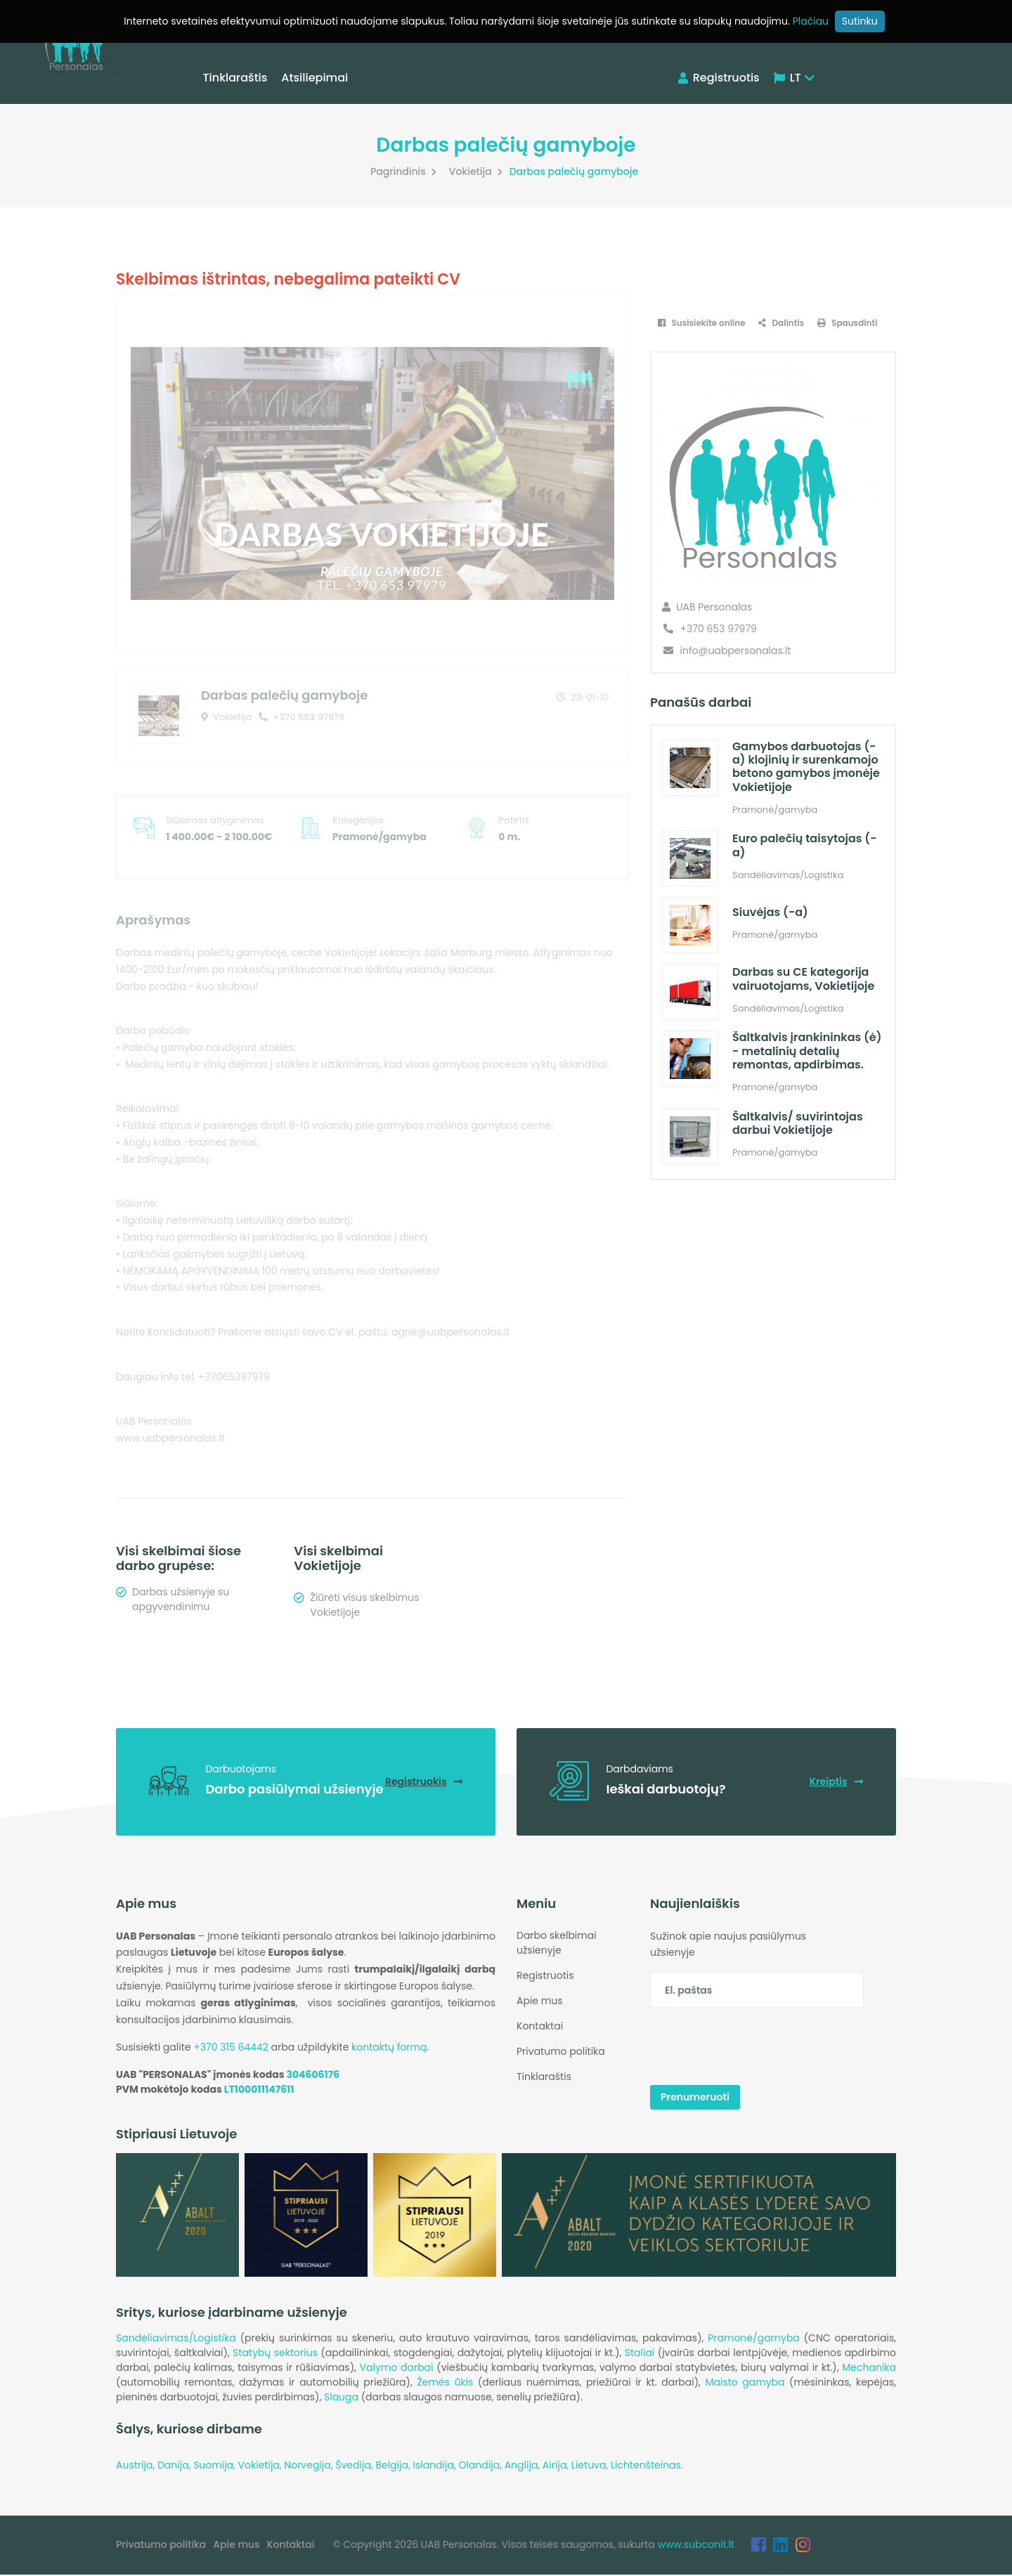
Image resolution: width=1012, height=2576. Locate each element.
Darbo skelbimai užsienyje (557, 1943)
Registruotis (719, 78)
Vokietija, (261, 2466)
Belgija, (394, 2466)
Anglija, (524, 2466)
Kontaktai (540, 2027)
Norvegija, (309, 2466)
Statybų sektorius (275, 2354)
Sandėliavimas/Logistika (176, 2339)
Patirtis (513, 820)
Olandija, (481, 2466)
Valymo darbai (397, 2369)
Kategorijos (358, 820)
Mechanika (869, 2369)
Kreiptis (835, 1782)
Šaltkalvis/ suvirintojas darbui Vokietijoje (797, 1122)
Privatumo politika (561, 2052)
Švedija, (355, 2466)
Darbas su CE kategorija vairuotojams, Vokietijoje (803, 978)
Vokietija (477, 171)
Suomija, (215, 2466)
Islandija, (435, 2466)
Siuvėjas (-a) (770, 912)
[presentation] (757, 2047)
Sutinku (860, 21)
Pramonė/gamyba (754, 2339)
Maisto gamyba (744, 2383)
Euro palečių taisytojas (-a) (804, 845)
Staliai (640, 2354)
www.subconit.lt (695, 2546)
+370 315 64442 (230, 2048)
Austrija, (136, 2466)
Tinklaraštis (236, 78)
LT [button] (794, 78)
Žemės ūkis (445, 2383)
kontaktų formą (389, 2048)
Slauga (341, 2398)
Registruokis (423, 1782)
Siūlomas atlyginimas (215, 820)
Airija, (557, 2466)
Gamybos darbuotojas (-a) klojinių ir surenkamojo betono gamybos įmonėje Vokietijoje (806, 766)
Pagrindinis (405, 171)
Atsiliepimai (316, 78)
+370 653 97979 (301, 717)
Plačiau (811, 21)
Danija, (175, 2466)
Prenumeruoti (695, 2098)
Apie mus (539, 2001)
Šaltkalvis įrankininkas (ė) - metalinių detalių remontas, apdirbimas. (806, 1050)
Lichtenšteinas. (647, 2466)
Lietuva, (591, 2466)
